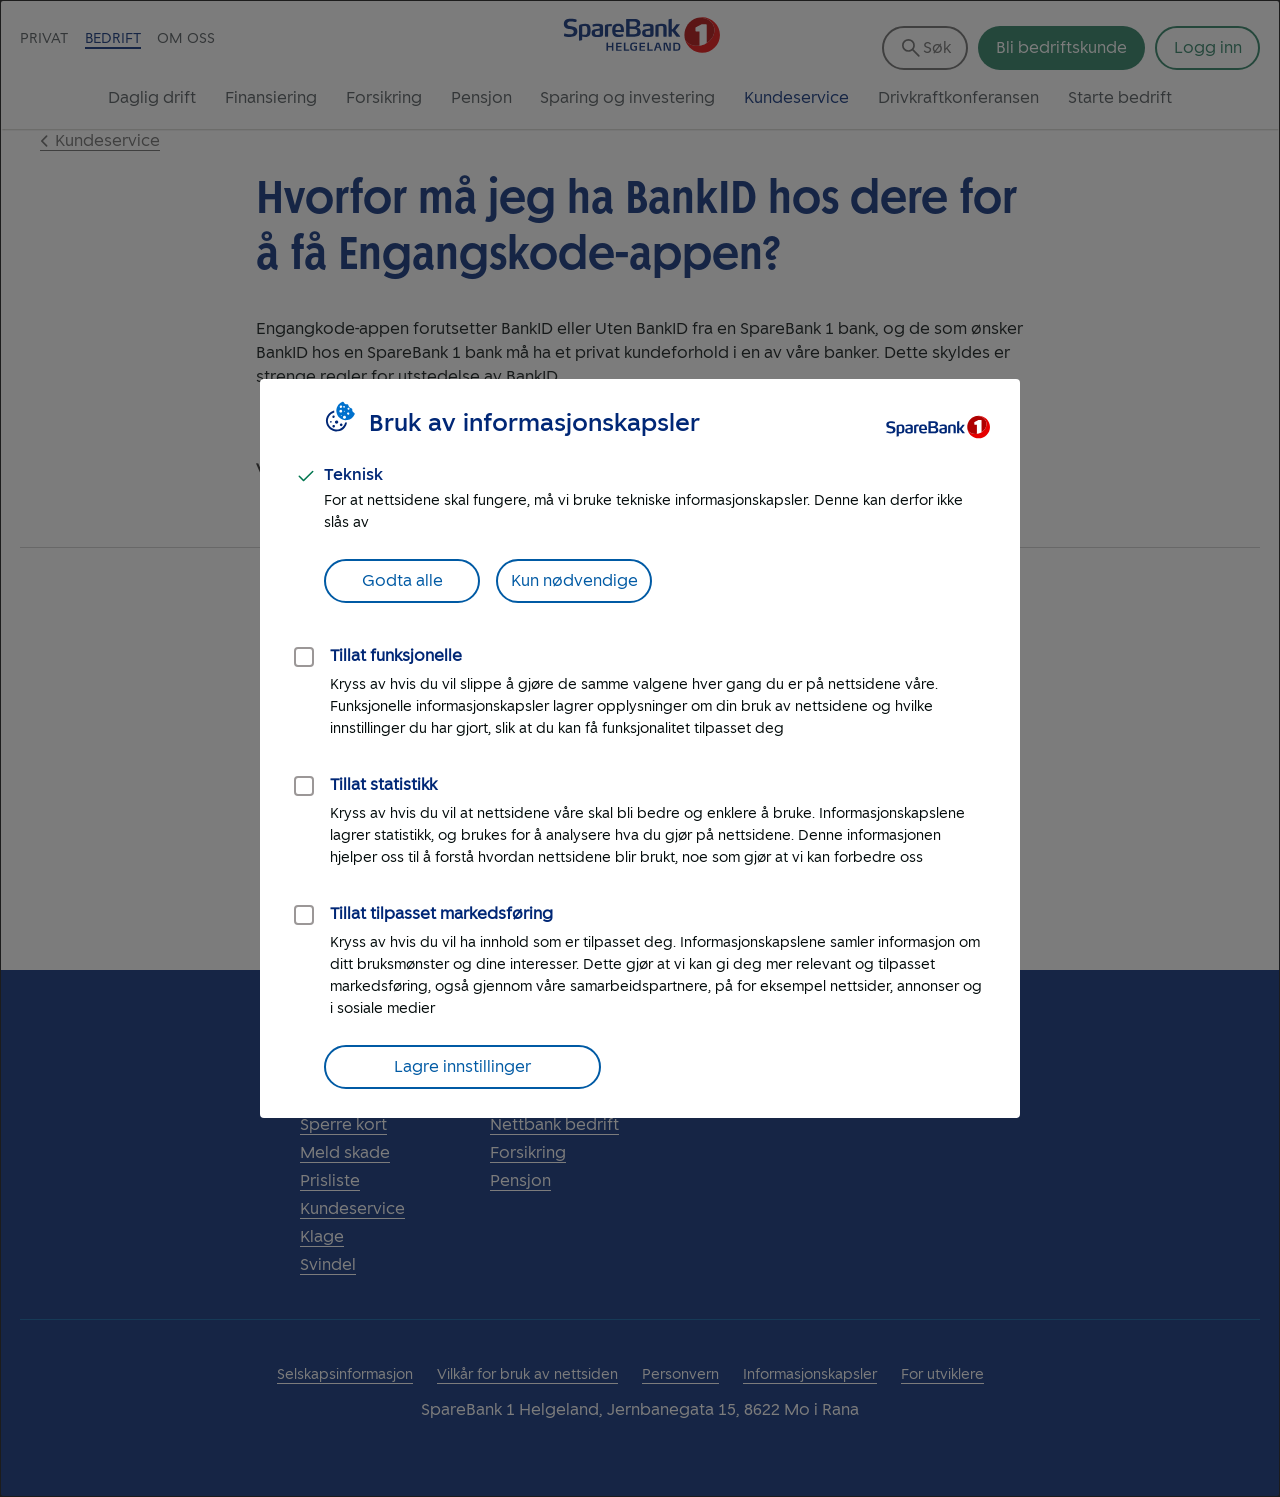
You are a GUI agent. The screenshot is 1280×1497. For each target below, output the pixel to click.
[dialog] (640, 748)
